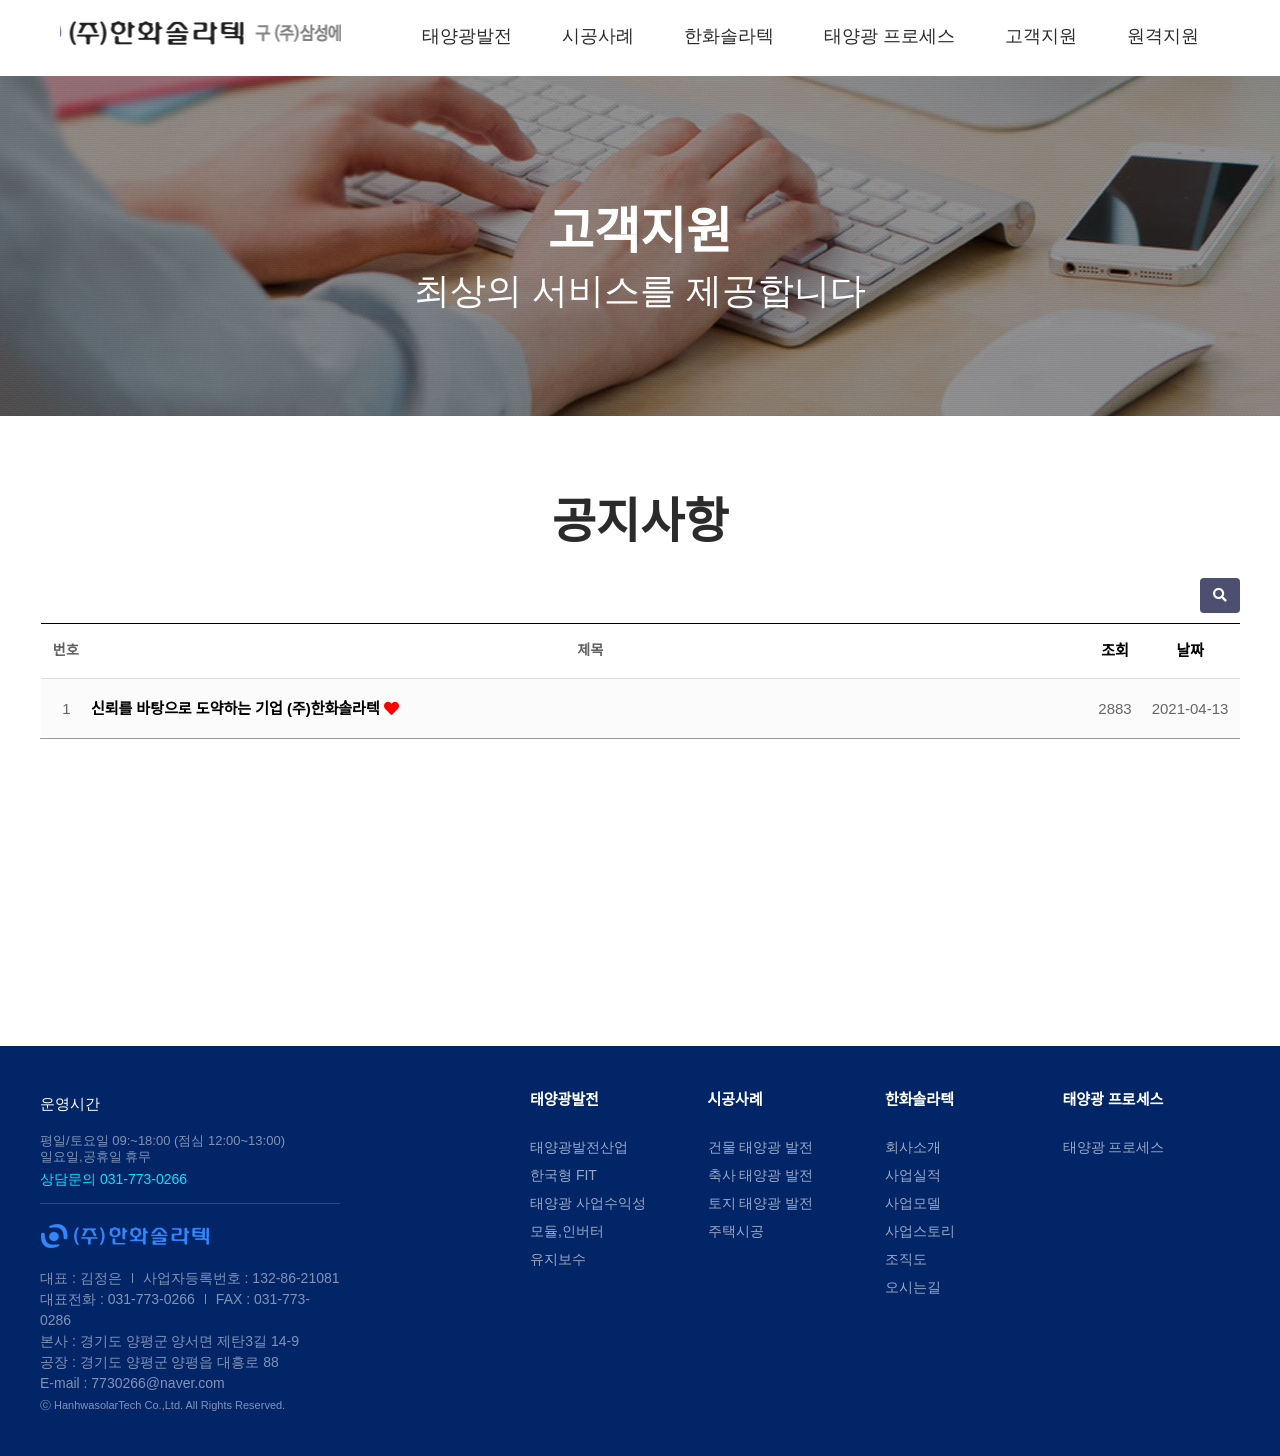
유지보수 (558, 1259)
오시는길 (913, 1287)
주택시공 (736, 1231)
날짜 (1190, 650)
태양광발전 (502, 36)
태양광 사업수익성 (588, 1203)
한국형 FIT (563, 1175)
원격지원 (1199, 36)
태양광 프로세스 (924, 36)
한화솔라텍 (764, 36)
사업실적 (913, 1175)
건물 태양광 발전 (761, 1147)
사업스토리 (920, 1231)
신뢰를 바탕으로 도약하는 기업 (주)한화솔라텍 (237, 708)
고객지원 (1077, 36)
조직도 (906, 1259)
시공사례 (633, 36)
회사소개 (913, 1147)
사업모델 (913, 1203)
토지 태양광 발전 (761, 1203)
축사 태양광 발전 (761, 1175)
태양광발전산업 (579, 1147)
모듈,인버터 (567, 1231)
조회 (1115, 650)
